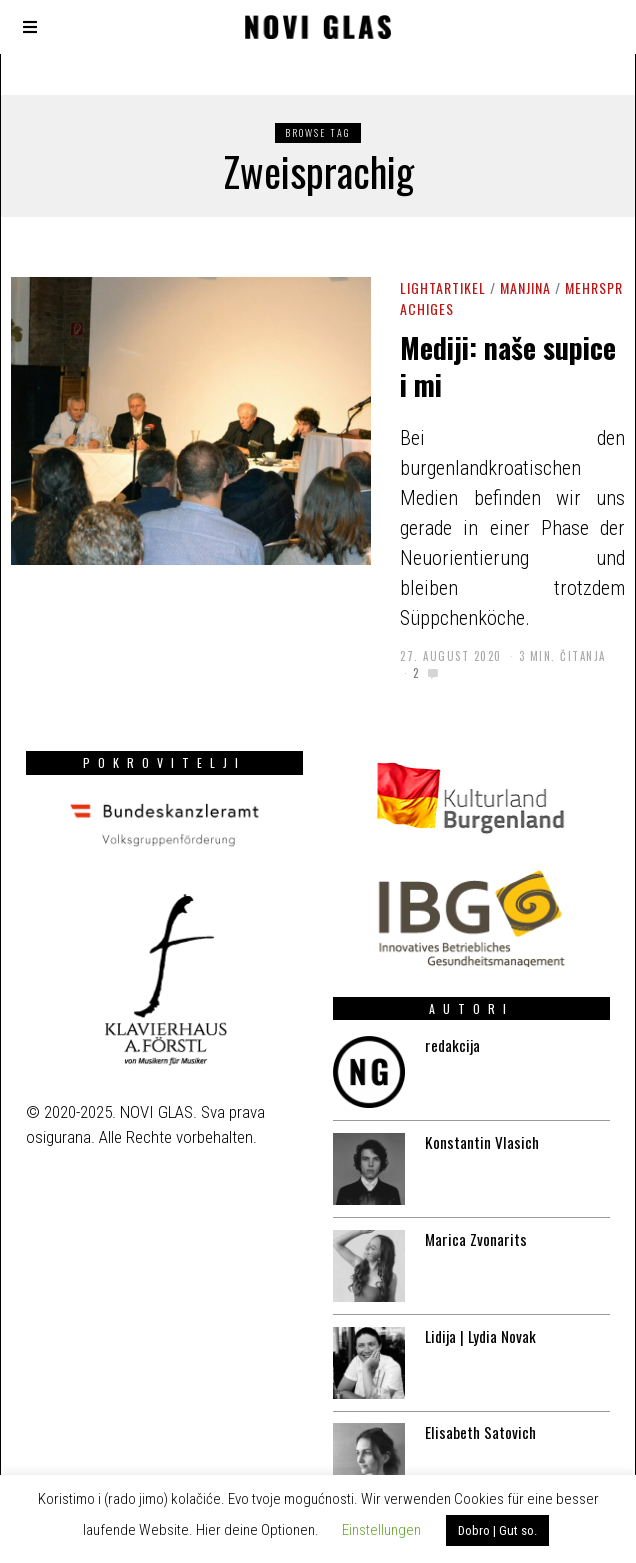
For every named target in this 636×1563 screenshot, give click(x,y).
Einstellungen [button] (381, 1530)
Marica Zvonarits (470, 1219)
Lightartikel (443, 287)
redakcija (445, 1017)
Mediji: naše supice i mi (508, 365)
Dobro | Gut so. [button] (497, 1530)
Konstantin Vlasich (477, 1118)
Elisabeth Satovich (476, 1421)
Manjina (525, 287)
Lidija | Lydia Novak (477, 1320)
